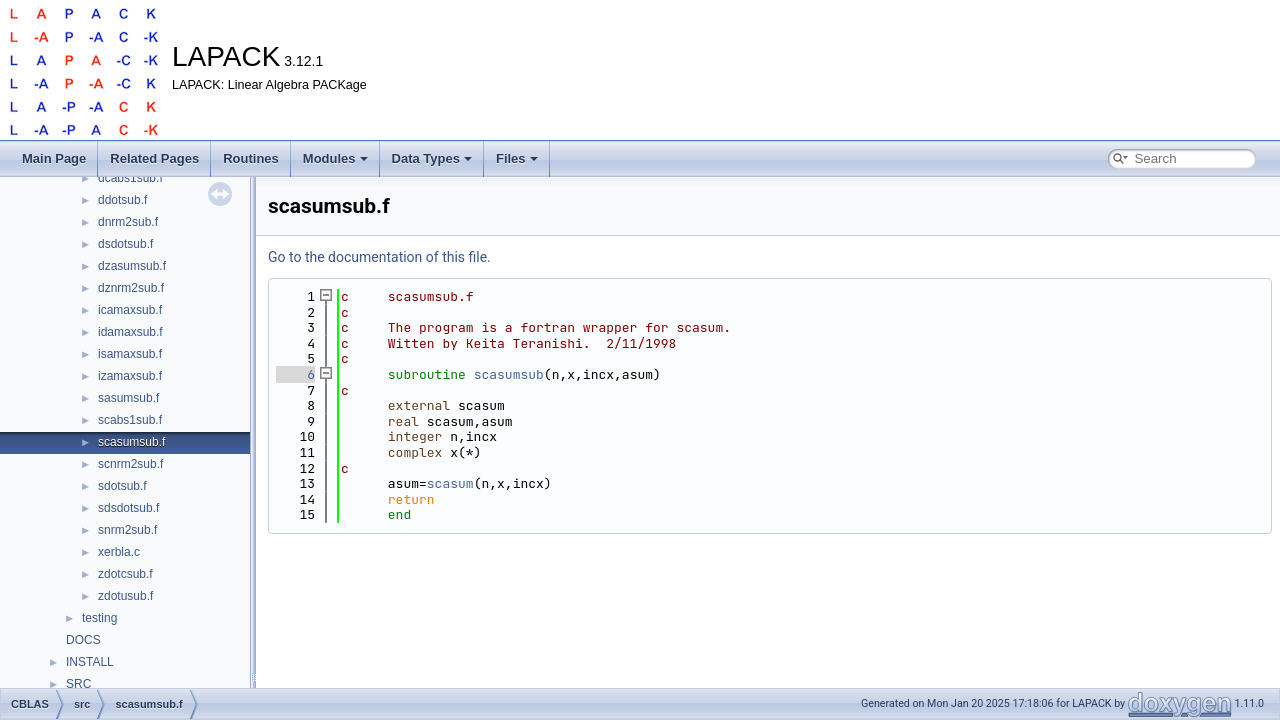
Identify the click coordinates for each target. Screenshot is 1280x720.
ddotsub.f (122, 200)
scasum (450, 483)
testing (99, 618)
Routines (251, 158)
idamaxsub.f (130, 332)
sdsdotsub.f (128, 508)
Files (517, 158)
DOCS (83, 640)
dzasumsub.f (132, 266)
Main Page (54, 158)
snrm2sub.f (127, 530)
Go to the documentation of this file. (379, 257)
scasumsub (509, 374)
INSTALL (90, 662)
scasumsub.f (131, 442)
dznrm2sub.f (131, 288)
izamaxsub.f (130, 376)
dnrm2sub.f (128, 222)
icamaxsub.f (130, 310)
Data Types (432, 158)
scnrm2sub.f (130, 464)
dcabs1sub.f (130, 178)
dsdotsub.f (125, 244)
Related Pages (154, 158)
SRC (78, 684)
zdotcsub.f (125, 574)
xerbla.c (119, 552)
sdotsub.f (122, 486)
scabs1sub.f (130, 420)
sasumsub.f (128, 398)
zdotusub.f (125, 596)
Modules (335, 158)
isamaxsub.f (130, 354)
